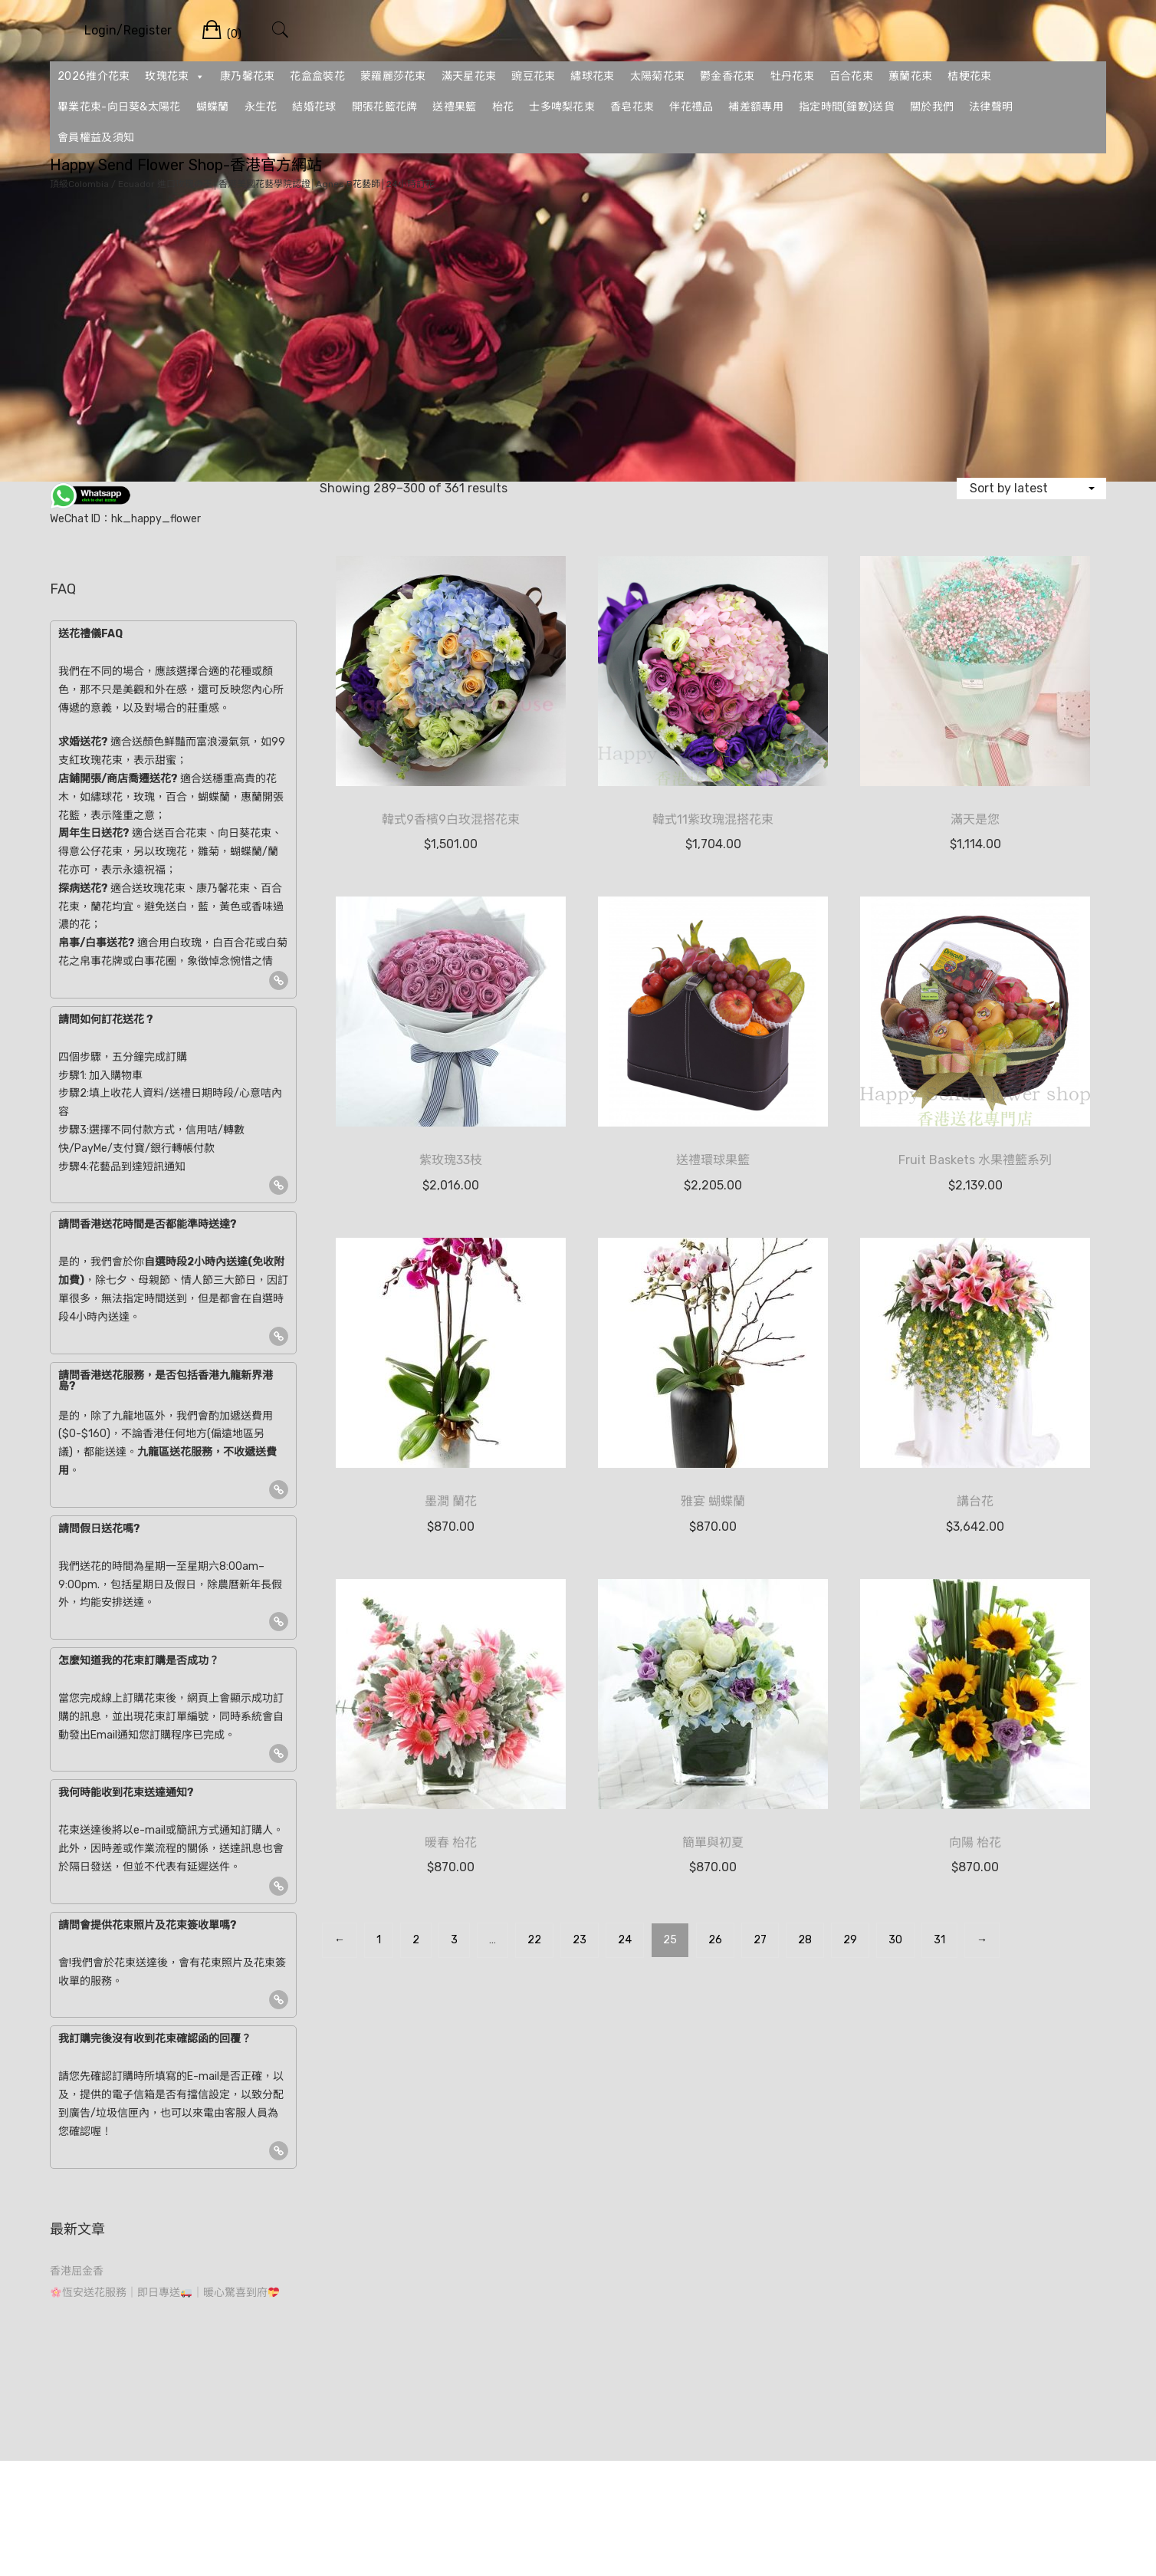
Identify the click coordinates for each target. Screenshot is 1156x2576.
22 (534, 1939)
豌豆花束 (533, 76)
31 (939, 1939)
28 (805, 1939)
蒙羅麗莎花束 (393, 76)
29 (850, 1939)
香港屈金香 (76, 2271)
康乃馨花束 (247, 76)
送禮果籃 (454, 107)
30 (895, 1939)
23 (579, 1939)
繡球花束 (592, 76)
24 (625, 1939)
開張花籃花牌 (385, 107)
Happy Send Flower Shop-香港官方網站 (186, 165)
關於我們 (932, 107)
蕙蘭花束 (910, 76)
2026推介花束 (93, 76)
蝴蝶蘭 (212, 107)
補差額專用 (755, 107)
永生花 (261, 107)
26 (715, 1939)
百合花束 (851, 76)
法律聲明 (991, 107)
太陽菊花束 (657, 76)
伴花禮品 (691, 107)
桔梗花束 (969, 76)
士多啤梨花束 (562, 107)
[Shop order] (1031, 488)
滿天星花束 (469, 76)
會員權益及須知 (95, 137)
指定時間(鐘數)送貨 (847, 107)
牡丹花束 (792, 76)
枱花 (503, 107)
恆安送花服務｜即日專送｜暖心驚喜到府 (165, 2292)
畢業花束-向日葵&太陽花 (119, 107)
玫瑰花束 (175, 76)
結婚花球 (314, 107)
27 (760, 1939)
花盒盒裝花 (317, 76)
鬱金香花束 (727, 76)
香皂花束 (632, 107)
